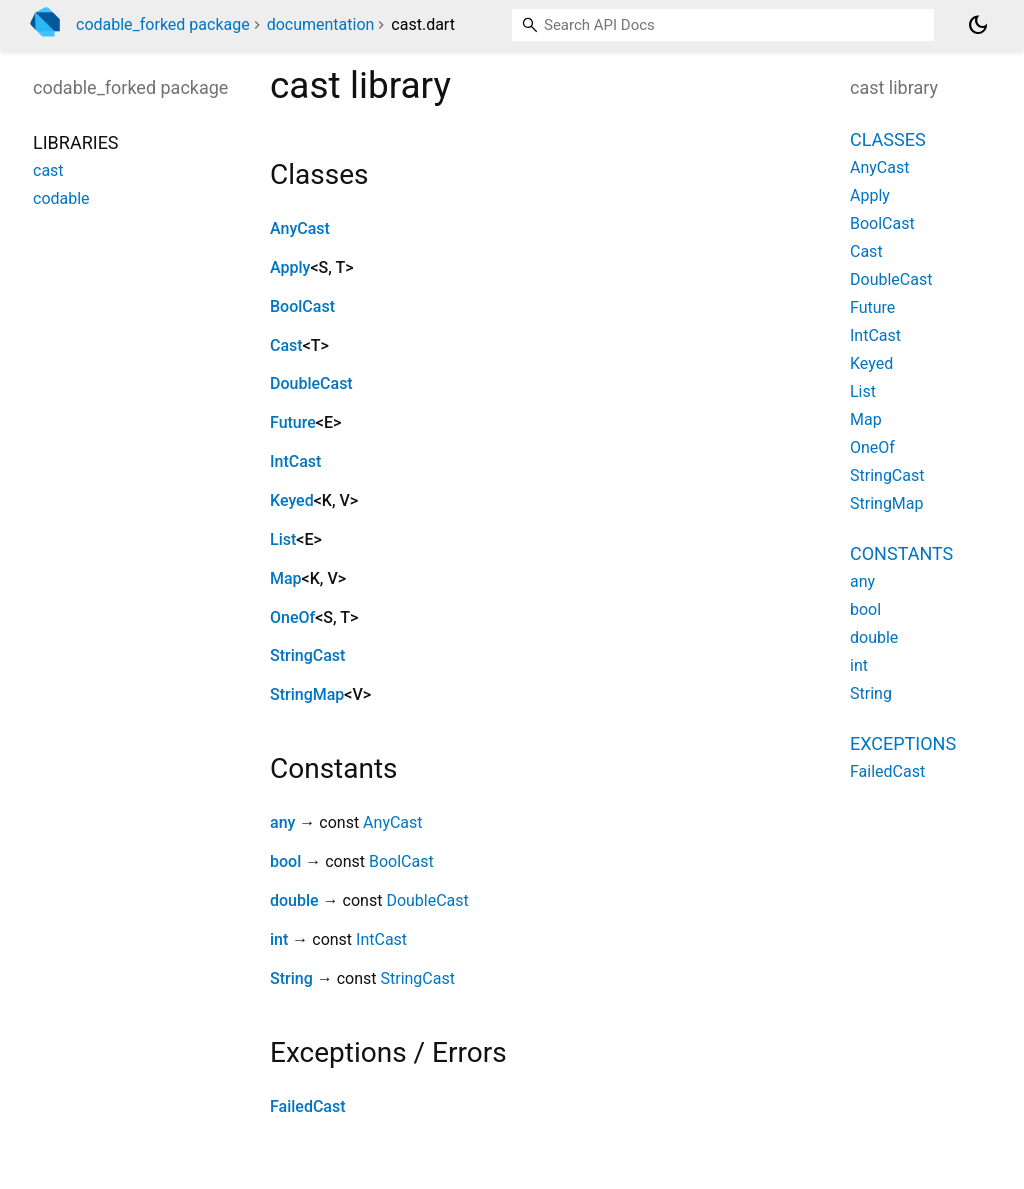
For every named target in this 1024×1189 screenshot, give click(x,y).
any (282, 822)
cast (48, 170)
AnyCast (300, 228)
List (283, 539)
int (279, 939)
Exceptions (903, 743)
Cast (286, 345)
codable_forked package (163, 24)
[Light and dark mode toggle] (978, 25)
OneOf (292, 617)
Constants (901, 553)
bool (285, 861)
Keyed (292, 500)
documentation (321, 24)
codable (61, 198)
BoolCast (302, 306)
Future (293, 422)
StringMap (307, 694)
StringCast (307, 655)
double (294, 900)
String (291, 978)
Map (286, 578)
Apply (290, 267)
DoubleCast (311, 383)
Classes (888, 139)
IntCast (295, 461)
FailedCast (308, 1106)
